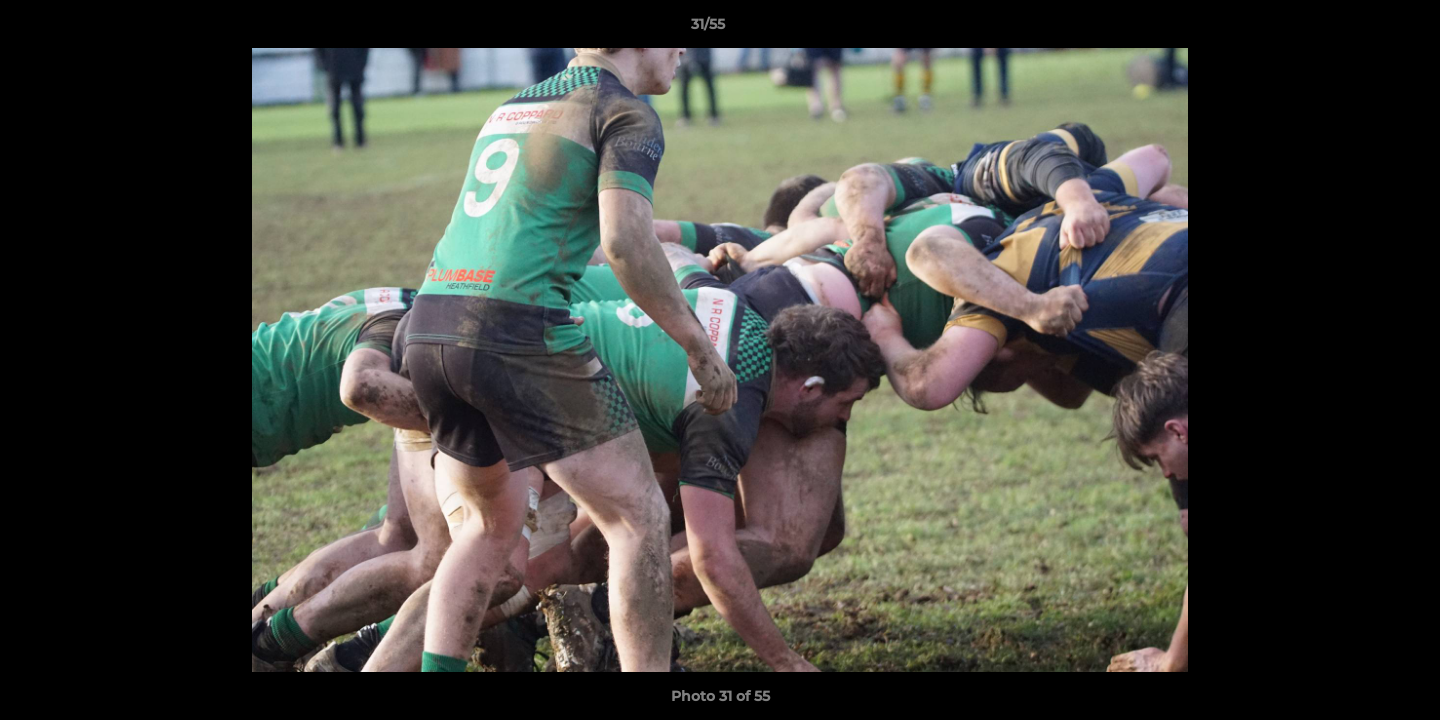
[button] (1356, 29)
